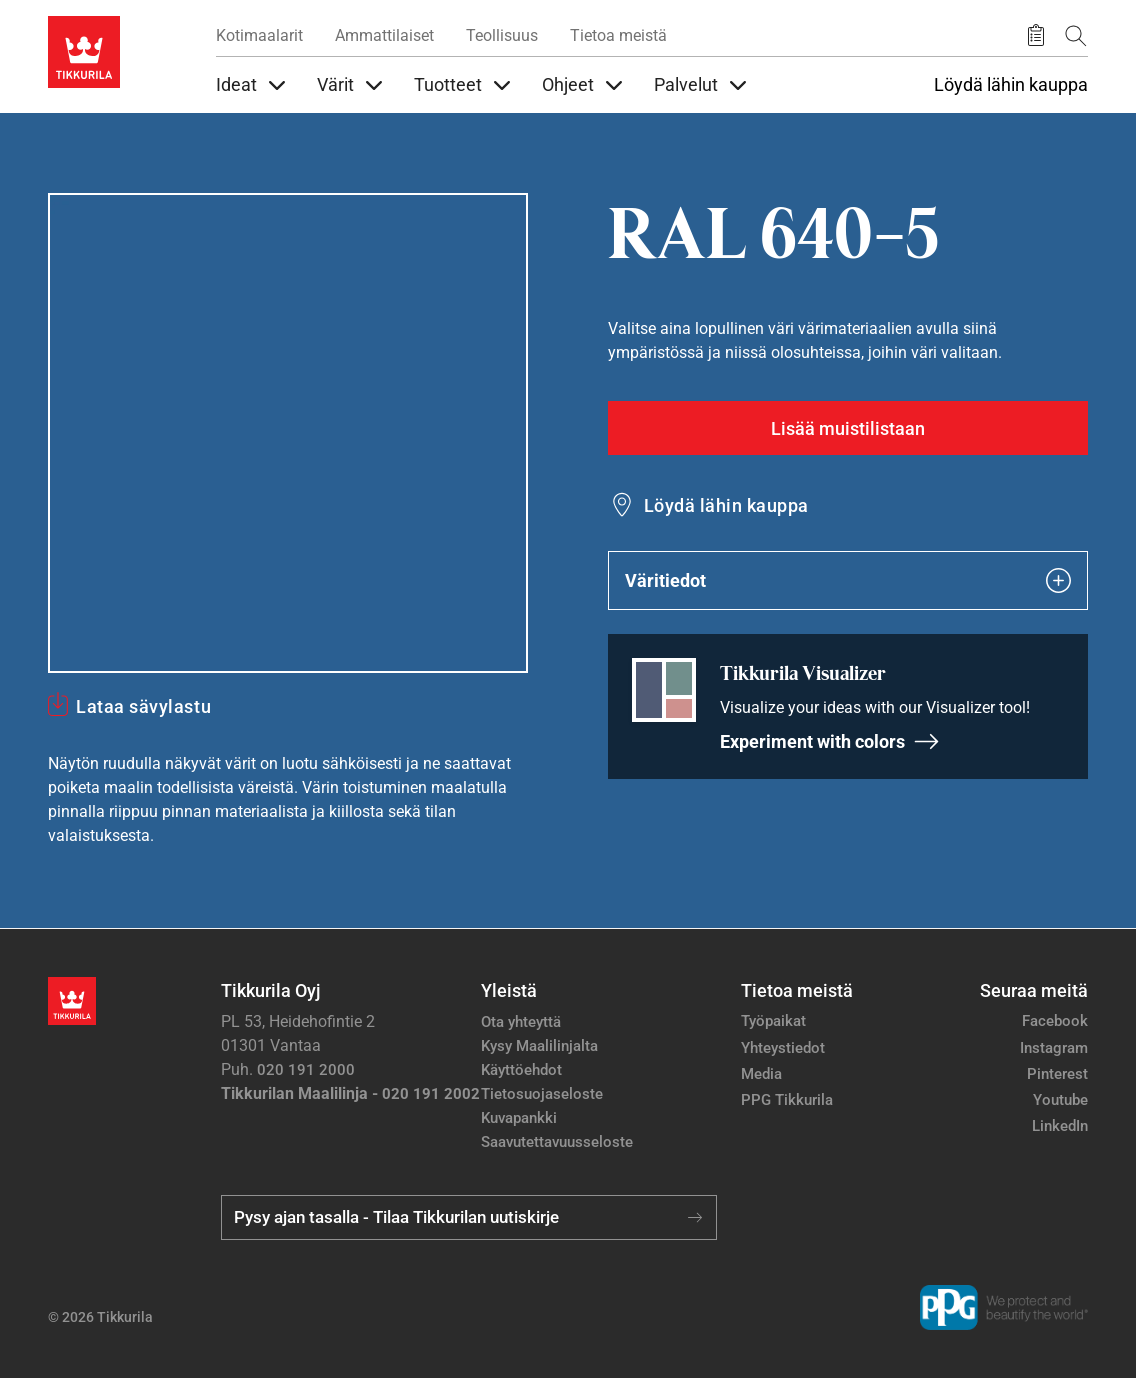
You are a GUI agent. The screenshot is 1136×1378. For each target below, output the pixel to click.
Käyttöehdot (521, 1070)
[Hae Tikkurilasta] (1076, 35)
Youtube (1060, 1100)
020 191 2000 (306, 1070)
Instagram (1054, 1048)
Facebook (1055, 1021)
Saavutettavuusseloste (557, 1142)
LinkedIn (1060, 1126)
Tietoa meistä (618, 35)
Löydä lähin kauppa (1011, 85)
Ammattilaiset (384, 35)
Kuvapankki (519, 1118)
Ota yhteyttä (521, 1022)
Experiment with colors (830, 741)
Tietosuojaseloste (542, 1094)
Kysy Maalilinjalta (539, 1046)
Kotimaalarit (259, 35)
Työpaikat (773, 1021)
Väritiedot (848, 580)
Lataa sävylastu (143, 706)
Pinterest (1057, 1074)
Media (761, 1074)
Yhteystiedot (783, 1048)
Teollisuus (502, 35)
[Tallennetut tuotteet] (1036, 36)
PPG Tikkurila (787, 1100)
